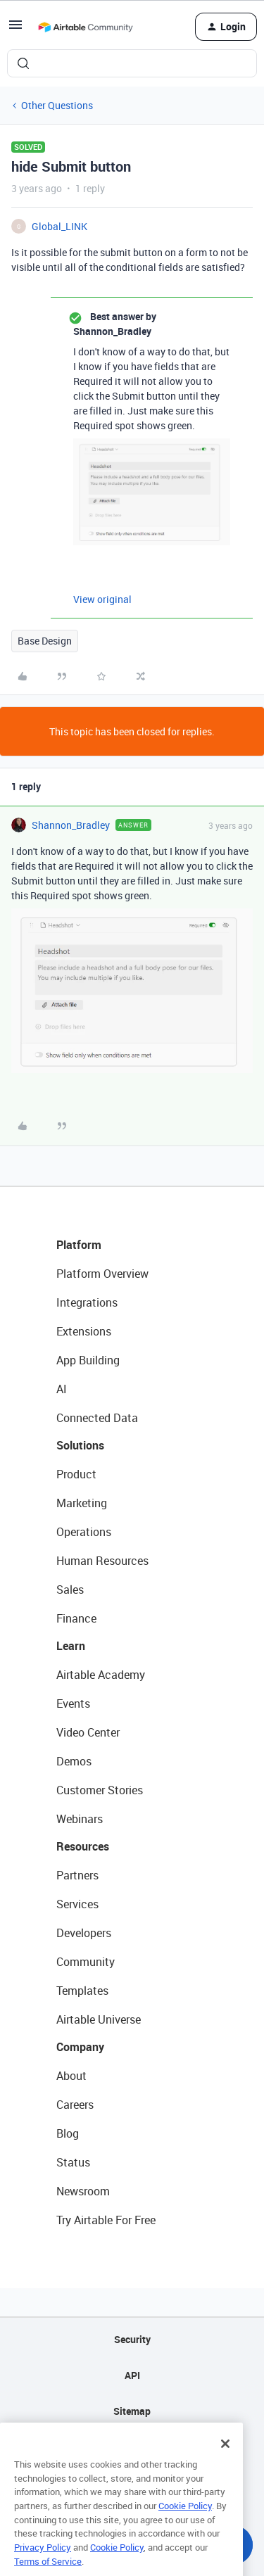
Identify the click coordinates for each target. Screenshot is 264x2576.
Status (73, 2162)
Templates (82, 1990)
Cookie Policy (185, 2531)
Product (76, 1474)
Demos (74, 1761)
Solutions (80, 1445)
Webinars (79, 1819)
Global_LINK (59, 226)
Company (80, 2047)
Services (77, 1904)
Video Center (88, 1732)
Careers (75, 2104)
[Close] (225, 2469)
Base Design (45, 640)
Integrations (87, 1302)
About (71, 2075)
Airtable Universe (98, 2019)
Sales (70, 1589)
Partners (77, 1875)
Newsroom (83, 2191)
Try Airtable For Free (106, 2220)
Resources (82, 1846)
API (132, 2375)
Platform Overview (102, 1273)
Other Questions (57, 105)
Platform (78, 1244)
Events (73, 1703)
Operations (83, 1532)
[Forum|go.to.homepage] (85, 26)
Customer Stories (99, 1790)
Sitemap (132, 2411)
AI (61, 1389)
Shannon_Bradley (71, 825)
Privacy (132, 2447)
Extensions (83, 1331)
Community (85, 1961)
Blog (67, 2133)
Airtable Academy (100, 1674)
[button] (15, 29)
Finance (76, 1618)
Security (132, 2339)
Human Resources (102, 1560)
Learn (70, 1646)
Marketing (81, 1503)
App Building (88, 1360)
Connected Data (97, 1418)
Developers (83, 1933)
